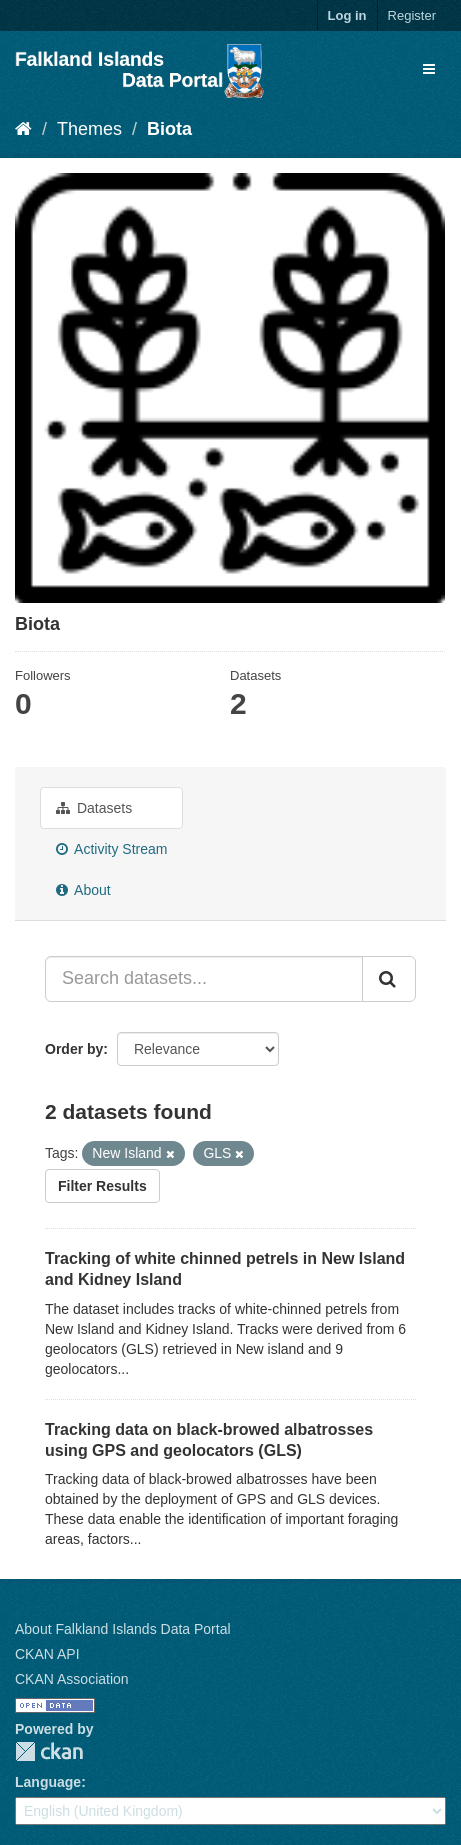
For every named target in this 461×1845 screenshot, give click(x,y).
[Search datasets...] (204, 979)
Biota (169, 129)
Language (48, 1782)
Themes (89, 129)
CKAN (49, 1751)
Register (412, 15)
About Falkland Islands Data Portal (123, 1629)
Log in (347, 15)
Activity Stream (111, 849)
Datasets (94, 808)
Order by (74, 1049)
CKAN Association (72, 1679)
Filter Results (102, 1186)
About (83, 890)
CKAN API (47, 1654)
